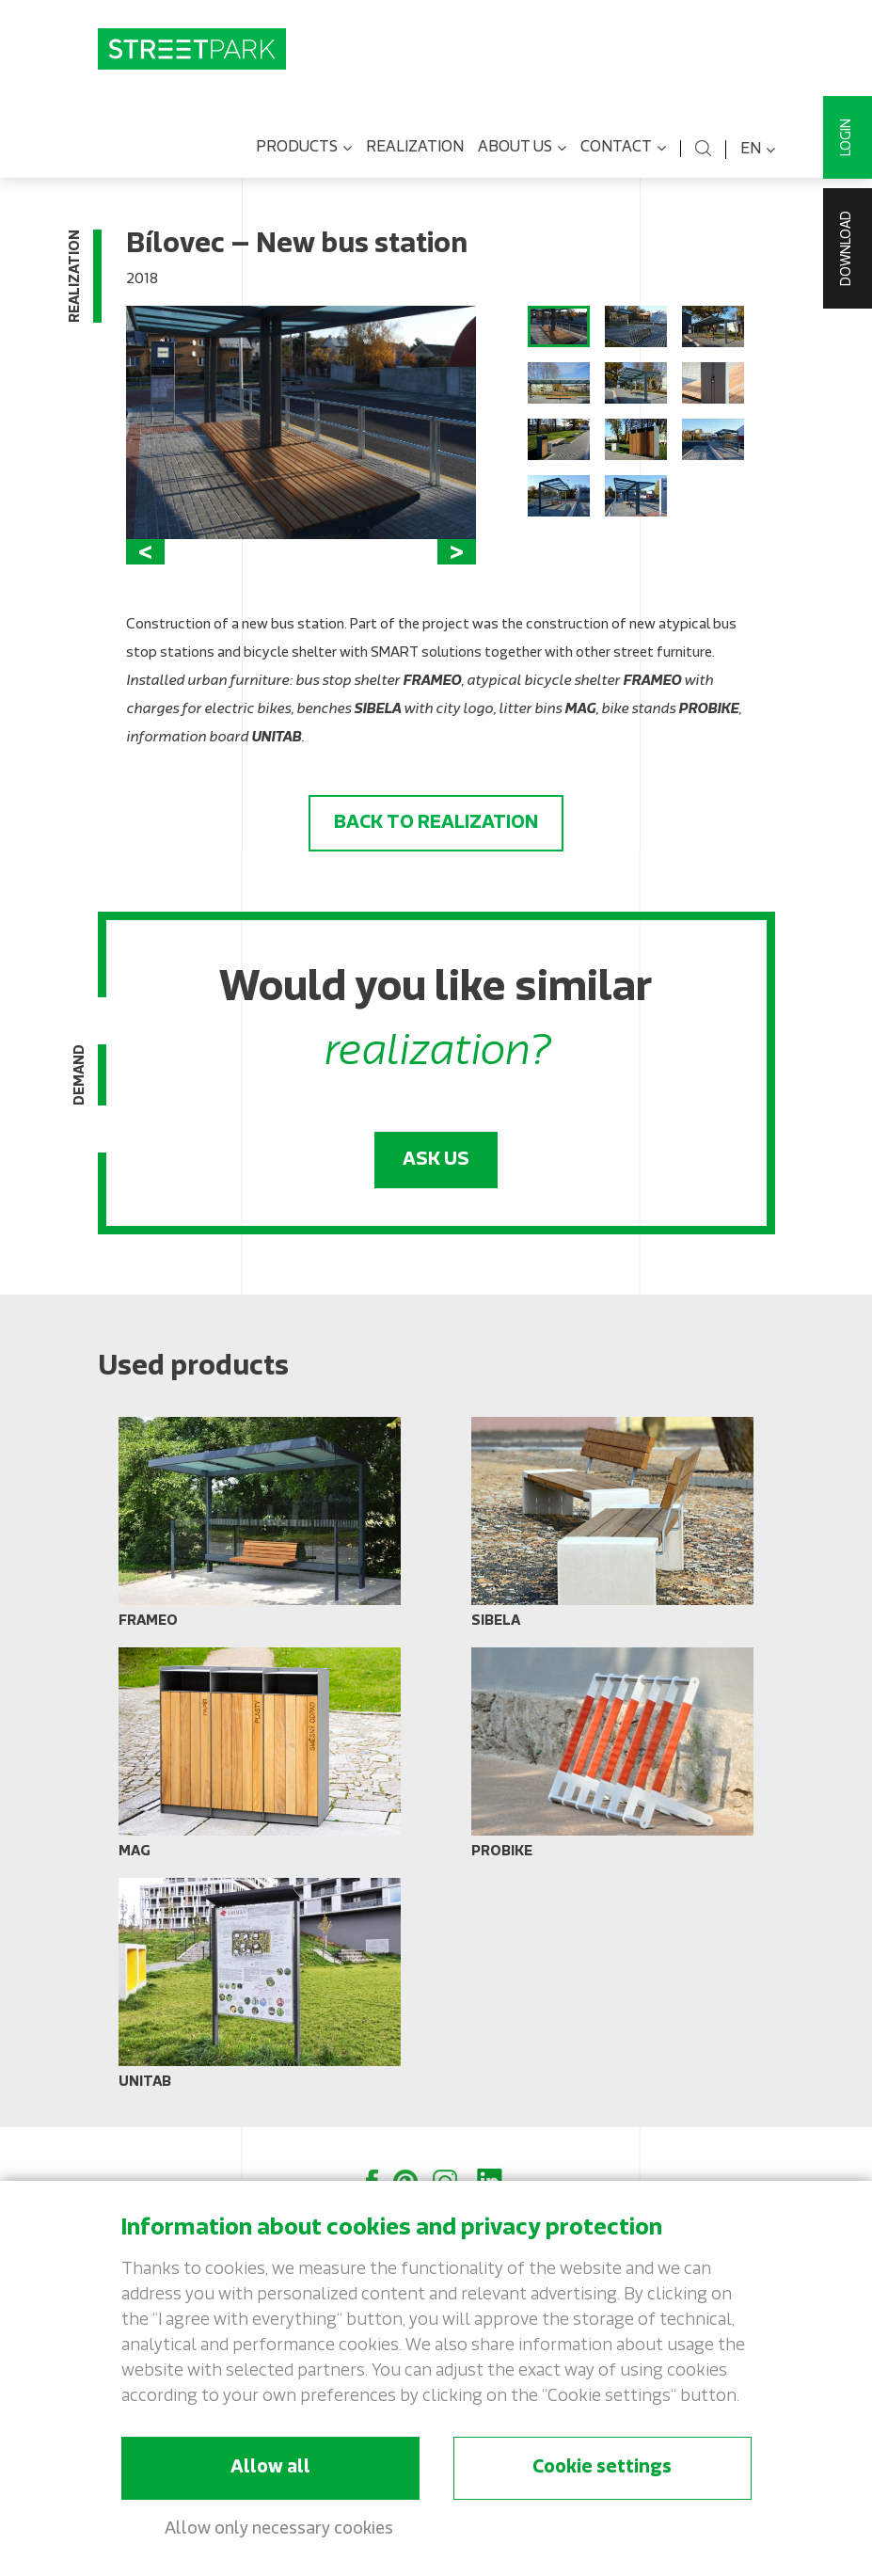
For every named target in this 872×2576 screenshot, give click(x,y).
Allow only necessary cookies (279, 2529)
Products (304, 148)
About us (522, 148)
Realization (415, 147)
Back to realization (436, 823)
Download (847, 248)
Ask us (436, 1160)
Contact (623, 148)
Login (847, 137)
